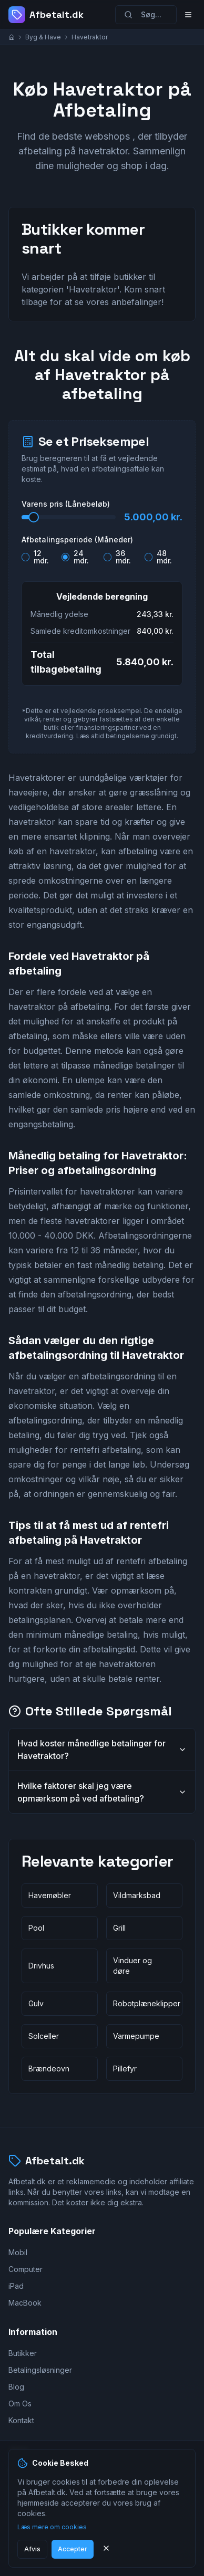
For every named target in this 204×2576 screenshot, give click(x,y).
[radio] (25, 557)
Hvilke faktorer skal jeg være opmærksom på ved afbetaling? (102, 1792)
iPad (16, 2285)
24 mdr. (81, 557)
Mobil (17, 2252)
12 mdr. (41, 557)
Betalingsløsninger (40, 2369)
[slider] (33, 517)
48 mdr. (164, 557)
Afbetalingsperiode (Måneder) (77, 539)
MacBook (25, 2302)
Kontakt (21, 2420)
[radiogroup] (102, 555)
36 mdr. (123, 557)
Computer (25, 2269)
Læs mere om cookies (52, 2527)
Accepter (72, 2549)
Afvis (32, 2549)
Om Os (20, 2403)
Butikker (22, 2353)
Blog (16, 2386)
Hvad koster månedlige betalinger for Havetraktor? (102, 1749)
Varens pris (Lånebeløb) (66, 503)
